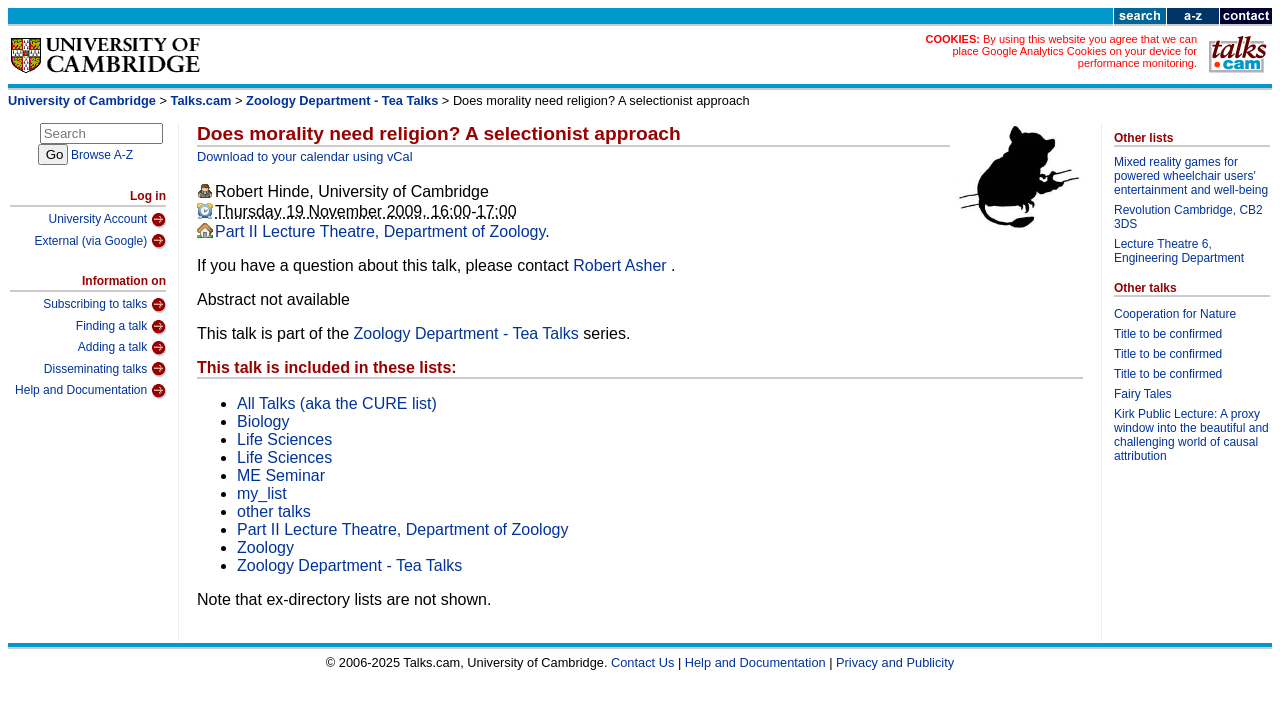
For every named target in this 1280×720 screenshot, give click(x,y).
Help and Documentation (90, 391)
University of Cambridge (82, 100)
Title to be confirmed (1168, 334)
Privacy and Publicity (895, 662)
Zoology (265, 547)
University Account (107, 220)
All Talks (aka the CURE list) (337, 403)
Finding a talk (121, 327)
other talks (274, 511)
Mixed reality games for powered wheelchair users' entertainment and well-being (1191, 176)
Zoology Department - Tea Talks (342, 100)
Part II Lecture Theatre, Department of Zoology (380, 231)
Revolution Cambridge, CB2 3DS (1188, 217)
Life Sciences (284, 439)
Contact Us (642, 662)
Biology (263, 421)
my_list (262, 493)
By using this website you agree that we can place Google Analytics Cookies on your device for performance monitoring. (1074, 51)
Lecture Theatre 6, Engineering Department (1179, 251)
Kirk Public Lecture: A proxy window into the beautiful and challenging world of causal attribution (1191, 435)
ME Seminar (281, 475)
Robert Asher (622, 265)
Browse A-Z (102, 155)
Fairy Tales (1143, 394)
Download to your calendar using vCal (305, 156)
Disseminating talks (105, 369)
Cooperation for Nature (1175, 314)
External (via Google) (100, 241)
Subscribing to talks (104, 305)
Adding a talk (122, 348)
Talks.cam (201, 100)
